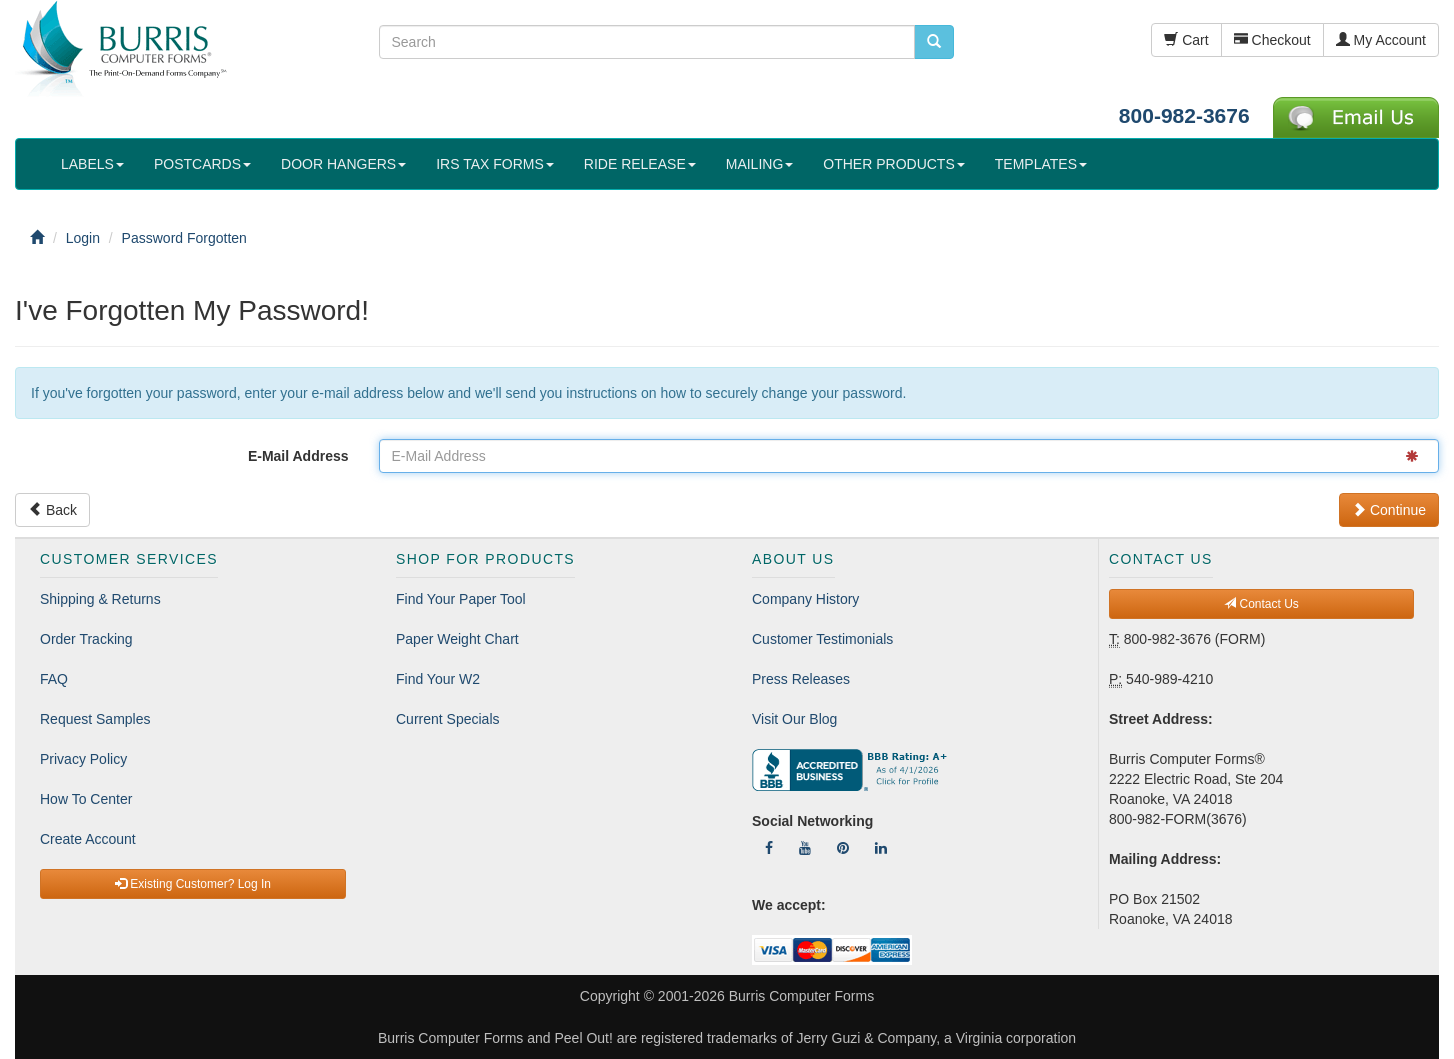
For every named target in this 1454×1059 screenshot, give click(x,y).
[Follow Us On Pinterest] (843, 848)
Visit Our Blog (794, 719)
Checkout (1272, 40)
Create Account (88, 839)
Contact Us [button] (1261, 604)
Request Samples (95, 719)
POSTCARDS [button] (202, 164)
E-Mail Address (298, 456)
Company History (805, 599)
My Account (1381, 40)
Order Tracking (86, 639)
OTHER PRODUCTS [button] (893, 164)
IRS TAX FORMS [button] (495, 164)
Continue (1389, 510)
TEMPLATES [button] (1041, 164)
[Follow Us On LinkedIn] (881, 848)
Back (52, 510)
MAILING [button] (760, 164)
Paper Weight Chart (457, 639)
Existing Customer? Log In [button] (193, 884)
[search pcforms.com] (934, 42)
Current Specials (448, 719)
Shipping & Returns (100, 599)
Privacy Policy (83, 759)
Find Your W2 (438, 679)
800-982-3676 (1184, 115)
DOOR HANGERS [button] (343, 164)
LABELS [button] (92, 164)
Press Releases (801, 679)
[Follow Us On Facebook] (769, 848)
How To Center (86, 799)
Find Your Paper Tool (461, 599)
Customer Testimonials (822, 639)
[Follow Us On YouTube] (805, 848)
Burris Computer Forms (801, 996)
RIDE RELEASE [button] (640, 164)
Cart (1186, 40)
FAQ (54, 679)
